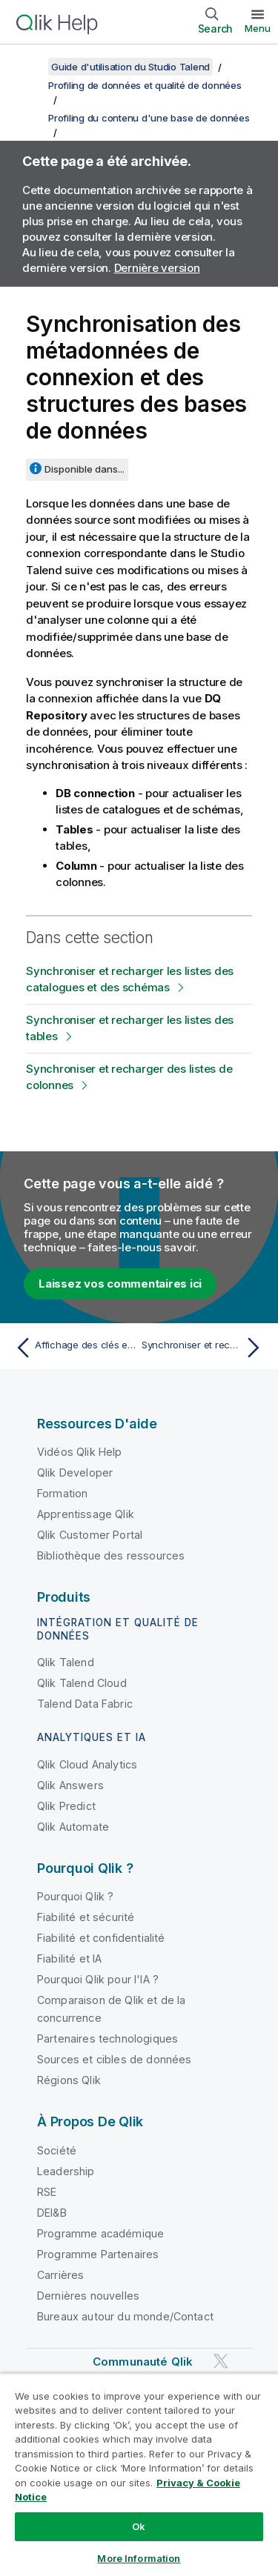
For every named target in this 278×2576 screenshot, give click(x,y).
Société (56, 2150)
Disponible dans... (84, 469)
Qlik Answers (70, 1785)
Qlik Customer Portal (89, 1534)
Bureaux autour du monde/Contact (125, 2316)
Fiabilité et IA (69, 1958)
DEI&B (52, 2212)
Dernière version (157, 268)
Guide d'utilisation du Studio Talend (130, 67)
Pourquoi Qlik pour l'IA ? (98, 1979)
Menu (258, 28)
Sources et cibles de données (114, 2059)
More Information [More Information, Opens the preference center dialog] (138, 2558)
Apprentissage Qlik (85, 1514)
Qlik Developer (75, 1472)
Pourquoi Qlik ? (75, 1896)
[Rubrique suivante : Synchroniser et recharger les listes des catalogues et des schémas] (204, 1347)
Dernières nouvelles (88, 2295)
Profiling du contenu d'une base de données (149, 118)
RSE (46, 2192)
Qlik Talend (65, 1662)
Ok (138, 2526)
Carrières (60, 2275)
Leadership (66, 2171)
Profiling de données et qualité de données (145, 85)
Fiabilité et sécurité (85, 1917)
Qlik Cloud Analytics (87, 1764)
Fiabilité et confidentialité (101, 1937)
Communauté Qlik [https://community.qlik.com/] (143, 2361)
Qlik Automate (73, 1826)
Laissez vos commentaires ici (120, 1284)
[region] (139, 2474)
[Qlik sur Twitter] (221, 2360)
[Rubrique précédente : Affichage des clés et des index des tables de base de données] (73, 1347)
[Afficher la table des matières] (30, 67)
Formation (62, 1493)
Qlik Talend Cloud (82, 1683)
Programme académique (100, 2233)
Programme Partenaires (98, 2254)
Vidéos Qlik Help (79, 1451)
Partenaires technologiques (107, 2038)
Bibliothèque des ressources (111, 1555)
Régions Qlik (69, 2080)
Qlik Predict (66, 1806)
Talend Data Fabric (85, 1703)
